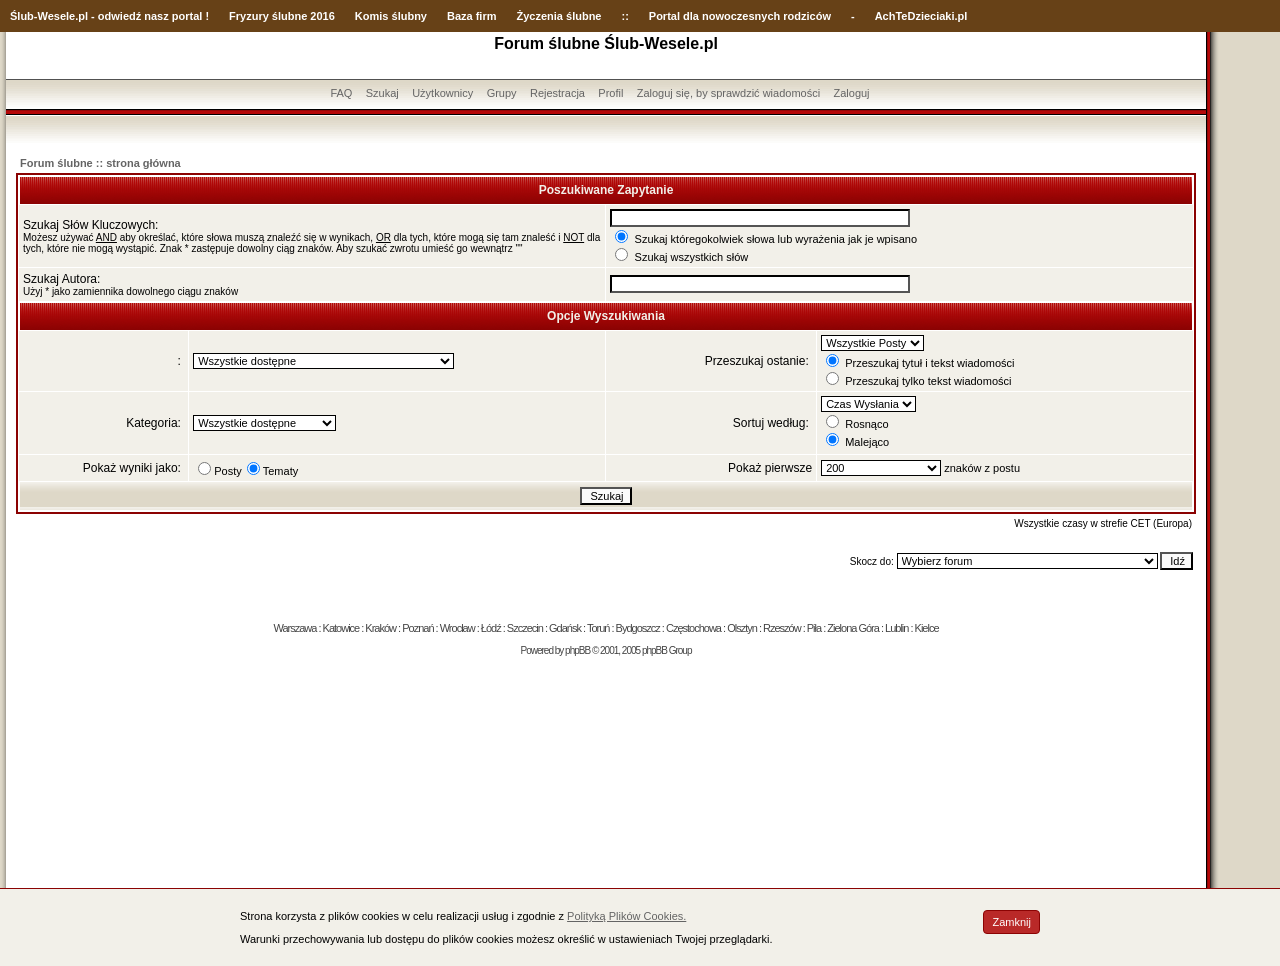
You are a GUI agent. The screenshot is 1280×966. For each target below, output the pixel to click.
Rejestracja (557, 93)
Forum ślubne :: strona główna (100, 163)
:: (624, 16)
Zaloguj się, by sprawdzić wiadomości (728, 93)
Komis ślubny (391, 16)
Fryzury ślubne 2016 (282, 16)
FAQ (341, 93)
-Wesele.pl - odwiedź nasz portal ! (121, 16)
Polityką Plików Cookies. (626, 916)
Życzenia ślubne (559, 16)
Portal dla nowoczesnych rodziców (740, 16)
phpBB (577, 650)
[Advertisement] (606, 816)
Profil (610, 93)
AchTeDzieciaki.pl (921, 16)
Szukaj (382, 93)
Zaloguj (851, 93)
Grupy (502, 93)
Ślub (22, 16)
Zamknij (1011, 922)
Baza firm (472, 16)
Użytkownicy (442, 93)
